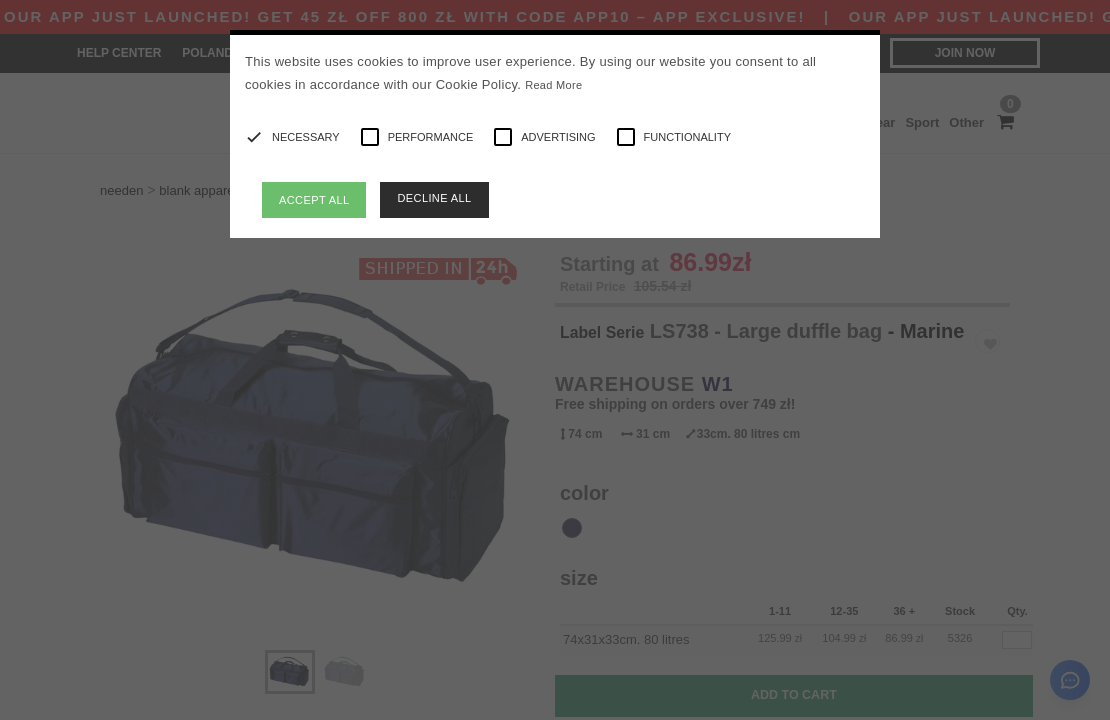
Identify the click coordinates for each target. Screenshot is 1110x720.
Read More (553, 85)
